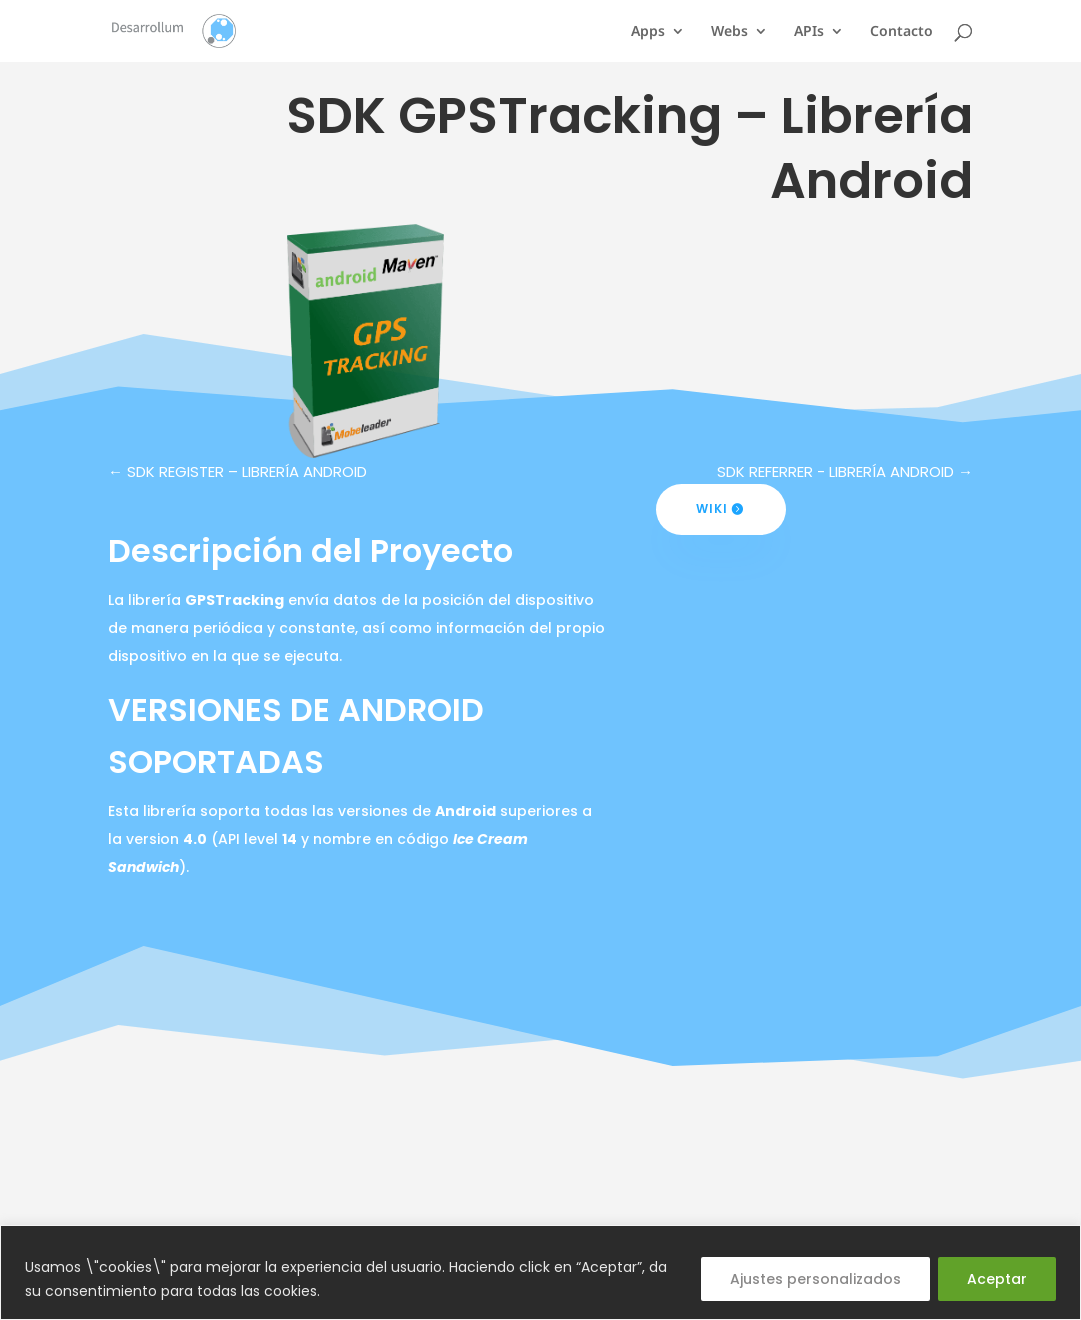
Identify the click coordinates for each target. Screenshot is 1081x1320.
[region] (540, 1272)
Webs (729, 32)
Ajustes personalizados (815, 1279)
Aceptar (997, 1279)
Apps (648, 32)
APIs (809, 32)
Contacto (901, 32)
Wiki (712, 508)
